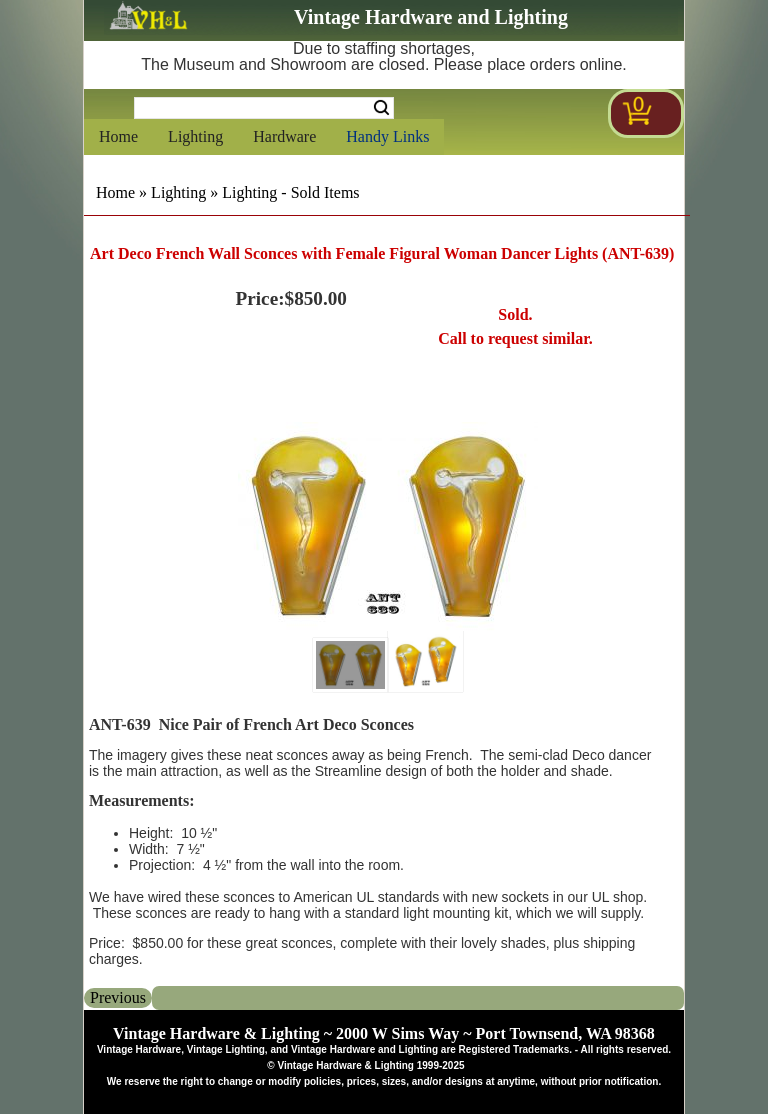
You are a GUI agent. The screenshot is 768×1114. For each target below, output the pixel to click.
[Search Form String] (264, 108)
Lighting (195, 136)
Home (118, 136)
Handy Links (387, 136)
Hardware (284, 136)
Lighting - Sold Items (290, 192)
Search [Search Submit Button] (381, 108)
